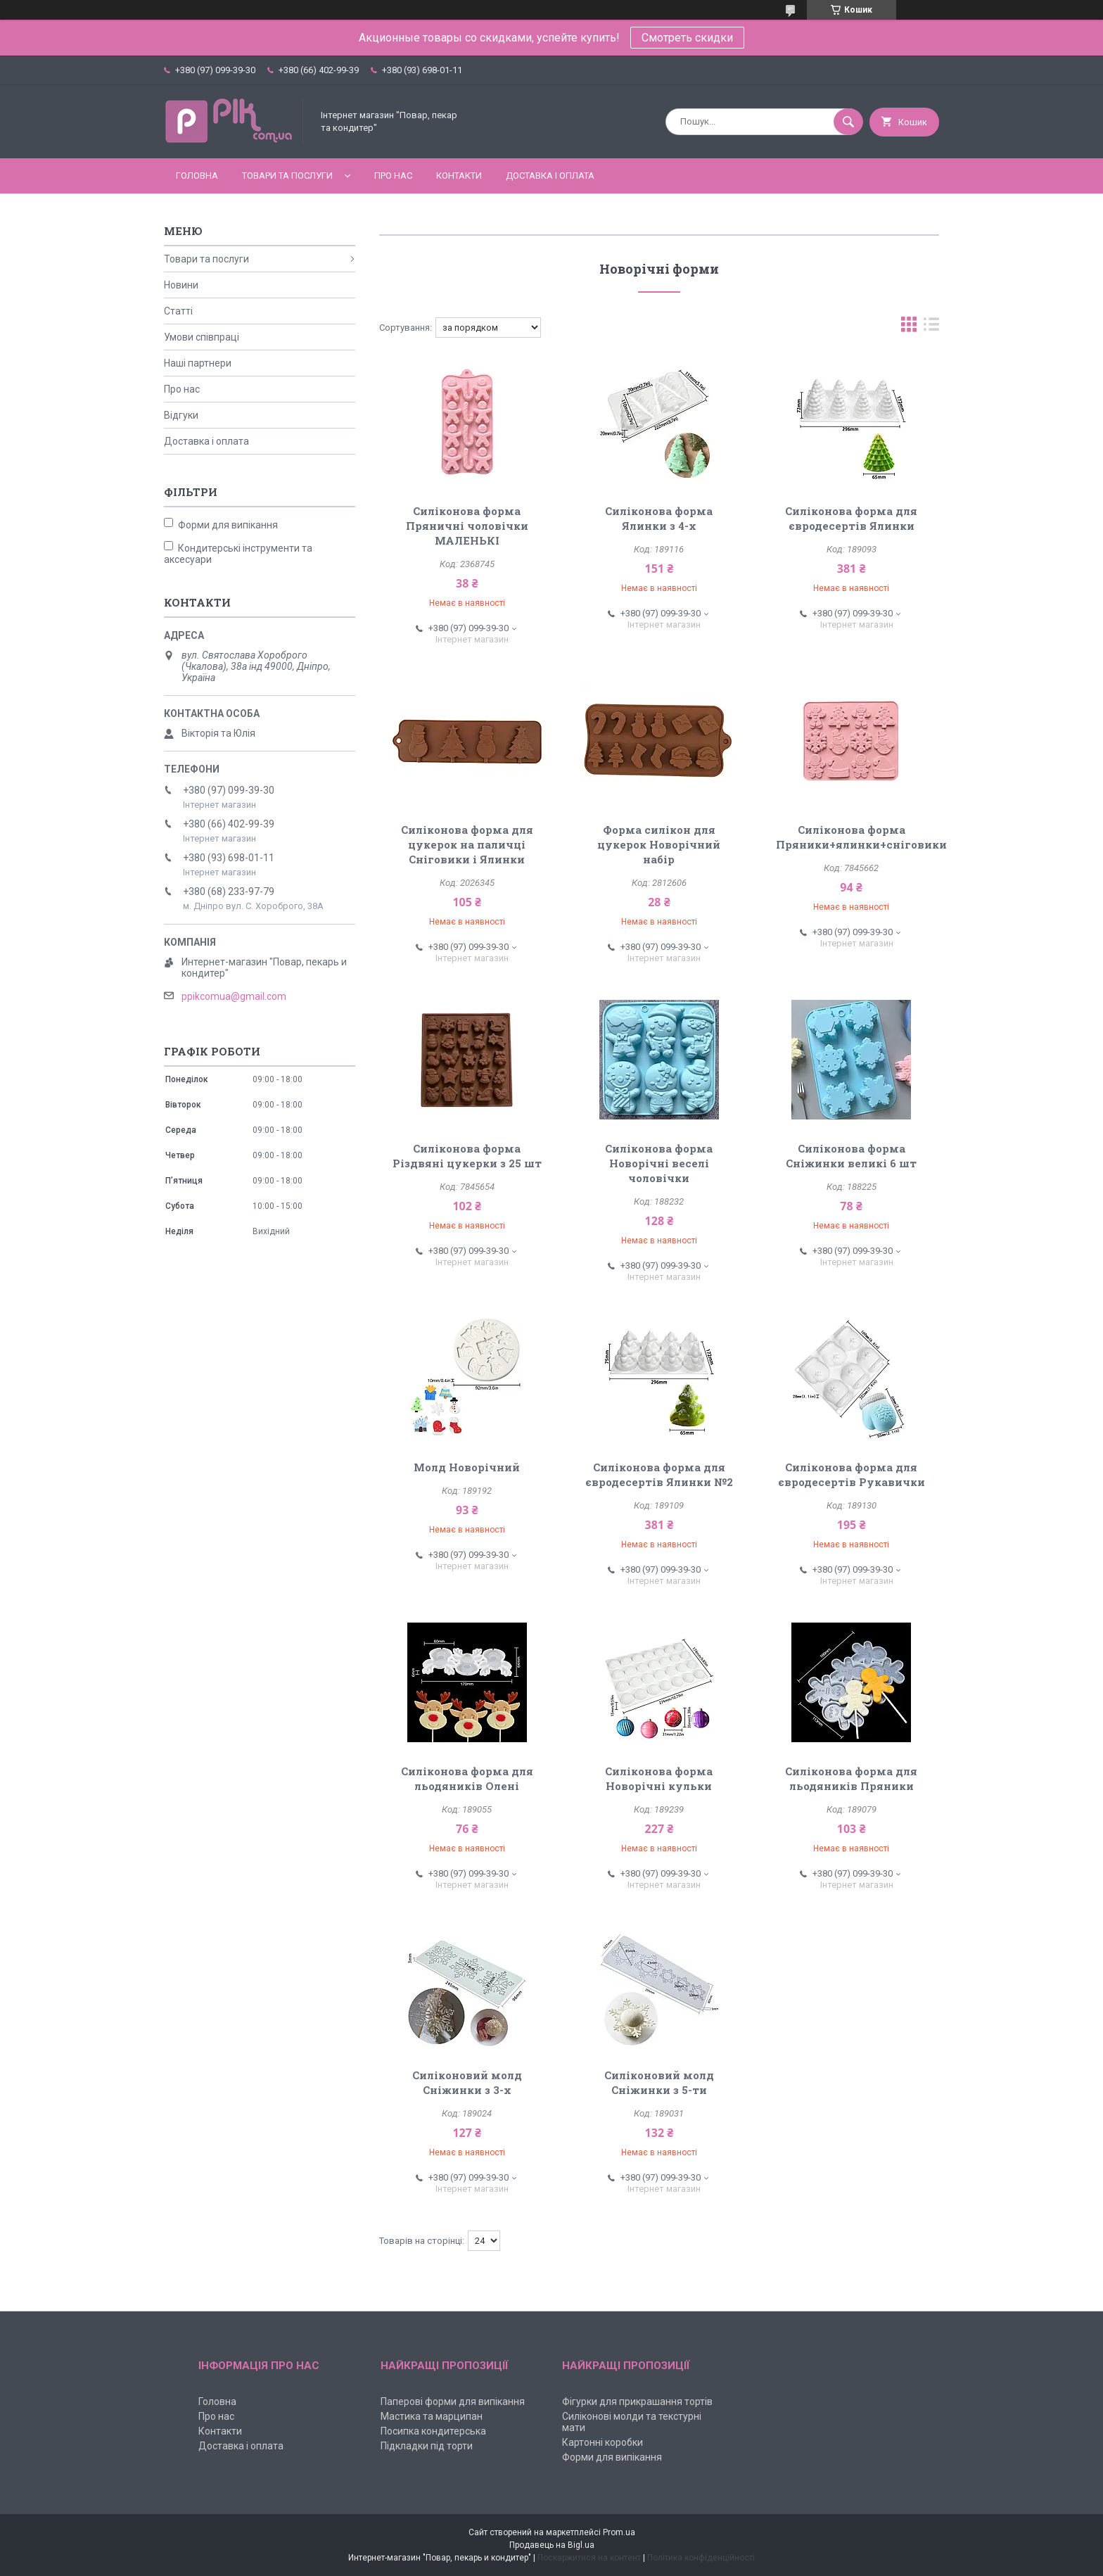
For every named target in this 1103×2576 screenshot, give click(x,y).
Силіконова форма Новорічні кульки (659, 1778)
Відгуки (181, 415)
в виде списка (931, 327)
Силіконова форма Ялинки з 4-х (659, 518)
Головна (197, 175)
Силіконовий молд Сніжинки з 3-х (467, 2082)
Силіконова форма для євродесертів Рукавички (851, 1474)
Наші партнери (197, 363)
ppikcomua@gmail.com (233, 996)
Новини (181, 285)
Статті (178, 311)
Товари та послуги (287, 175)
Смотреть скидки (687, 37)
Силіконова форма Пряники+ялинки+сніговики (861, 837)
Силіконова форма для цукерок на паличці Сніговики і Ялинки (467, 844)
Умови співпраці (201, 337)
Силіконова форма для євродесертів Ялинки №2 (659, 1474)
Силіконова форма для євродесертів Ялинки (851, 518)
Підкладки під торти (427, 2445)
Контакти (459, 175)
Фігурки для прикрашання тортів (637, 2401)
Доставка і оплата (550, 175)
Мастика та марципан (432, 2416)
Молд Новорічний (467, 1467)
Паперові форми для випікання (453, 2401)
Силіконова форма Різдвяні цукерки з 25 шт (467, 1155)
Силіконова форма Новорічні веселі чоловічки (659, 1163)
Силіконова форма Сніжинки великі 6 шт (851, 1155)
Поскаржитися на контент (589, 2558)
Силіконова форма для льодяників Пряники (851, 1778)
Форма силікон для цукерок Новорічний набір (658, 844)
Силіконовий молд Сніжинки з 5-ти (659, 2082)
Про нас (393, 175)
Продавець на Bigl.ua (551, 2545)
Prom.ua (619, 2532)
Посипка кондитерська (433, 2431)
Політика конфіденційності (701, 2558)
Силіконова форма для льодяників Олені (467, 1778)
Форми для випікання (612, 2457)
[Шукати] (848, 121)
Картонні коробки (602, 2442)
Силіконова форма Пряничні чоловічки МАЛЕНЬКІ (467, 525)
